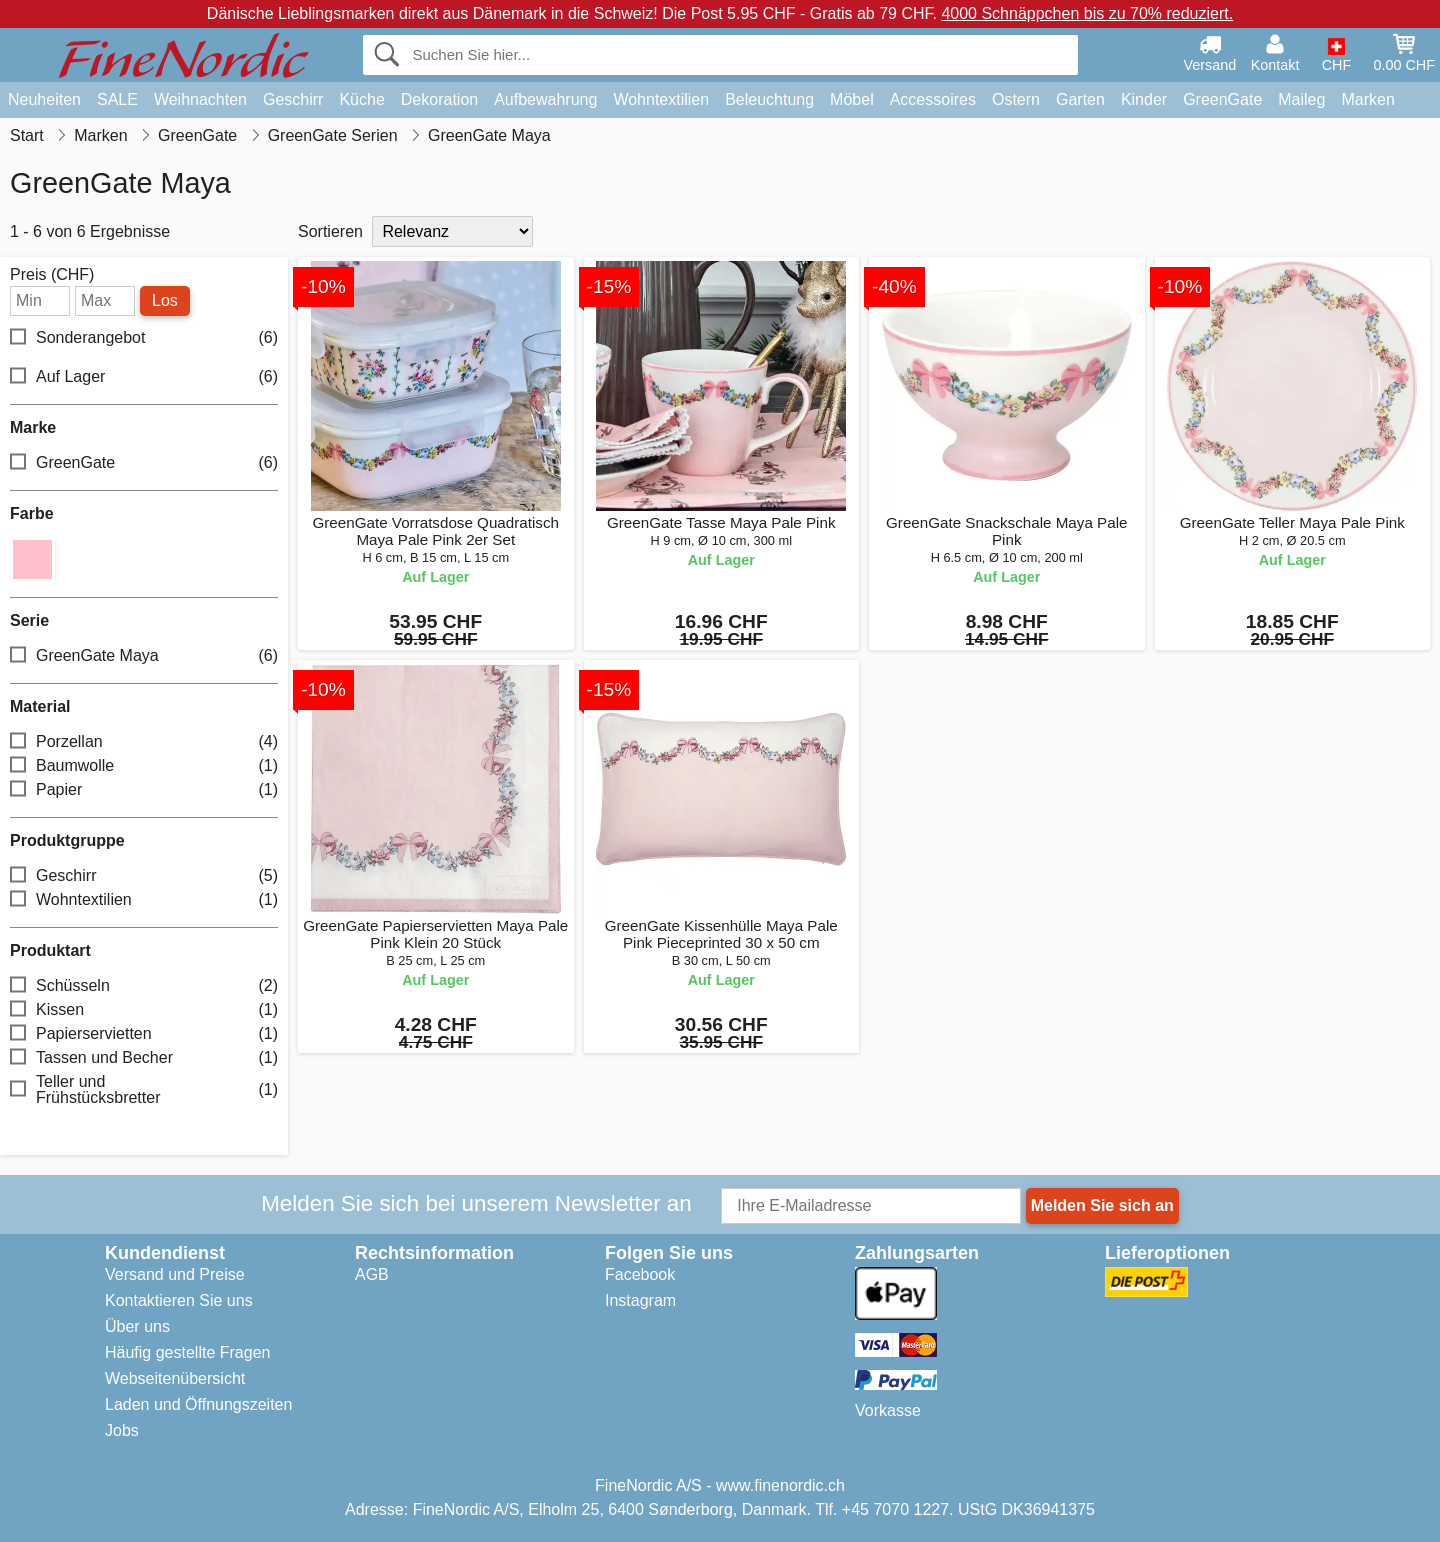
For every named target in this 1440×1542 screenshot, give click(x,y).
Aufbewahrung (545, 99)
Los (165, 300)
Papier (144, 790)
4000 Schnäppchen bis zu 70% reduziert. (1087, 13)
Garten (1080, 99)
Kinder (1144, 99)
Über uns (137, 1326)
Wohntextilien (661, 99)
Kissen (144, 1010)
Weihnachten (200, 99)
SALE (117, 99)
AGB (372, 1274)
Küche (361, 99)
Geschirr (293, 99)
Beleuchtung (769, 99)
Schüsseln (144, 986)
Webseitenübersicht (175, 1378)
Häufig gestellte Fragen (187, 1352)
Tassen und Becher (144, 1058)
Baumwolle (144, 766)
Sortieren (330, 231)
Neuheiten (44, 99)
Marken (1367, 99)
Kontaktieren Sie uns (179, 1300)
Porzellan (144, 742)
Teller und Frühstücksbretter (144, 1089)
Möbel (852, 99)
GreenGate (1222, 99)
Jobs (122, 1430)
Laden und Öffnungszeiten (198, 1404)
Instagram (640, 1300)
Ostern (1016, 99)
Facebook (640, 1274)
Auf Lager (144, 377)
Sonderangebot (144, 338)
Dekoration (439, 99)
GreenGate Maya (144, 656)
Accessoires (933, 99)
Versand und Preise (175, 1274)
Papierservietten (144, 1034)
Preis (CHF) (52, 275)
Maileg (1301, 99)
